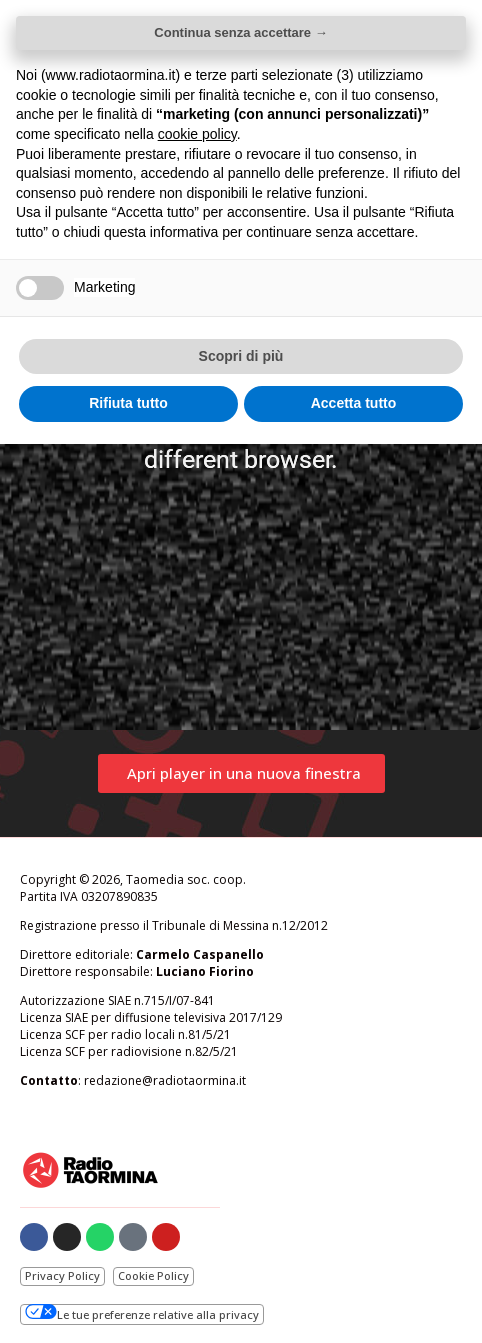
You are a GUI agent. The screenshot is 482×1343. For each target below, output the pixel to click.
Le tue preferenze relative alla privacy (142, 1313)
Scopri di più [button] (241, 356)
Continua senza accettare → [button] (240, 32)
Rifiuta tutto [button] (128, 403)
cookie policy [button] (197, 134)
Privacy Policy (62, 1275)
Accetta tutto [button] (354, 403)
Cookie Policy (153, 1275)
